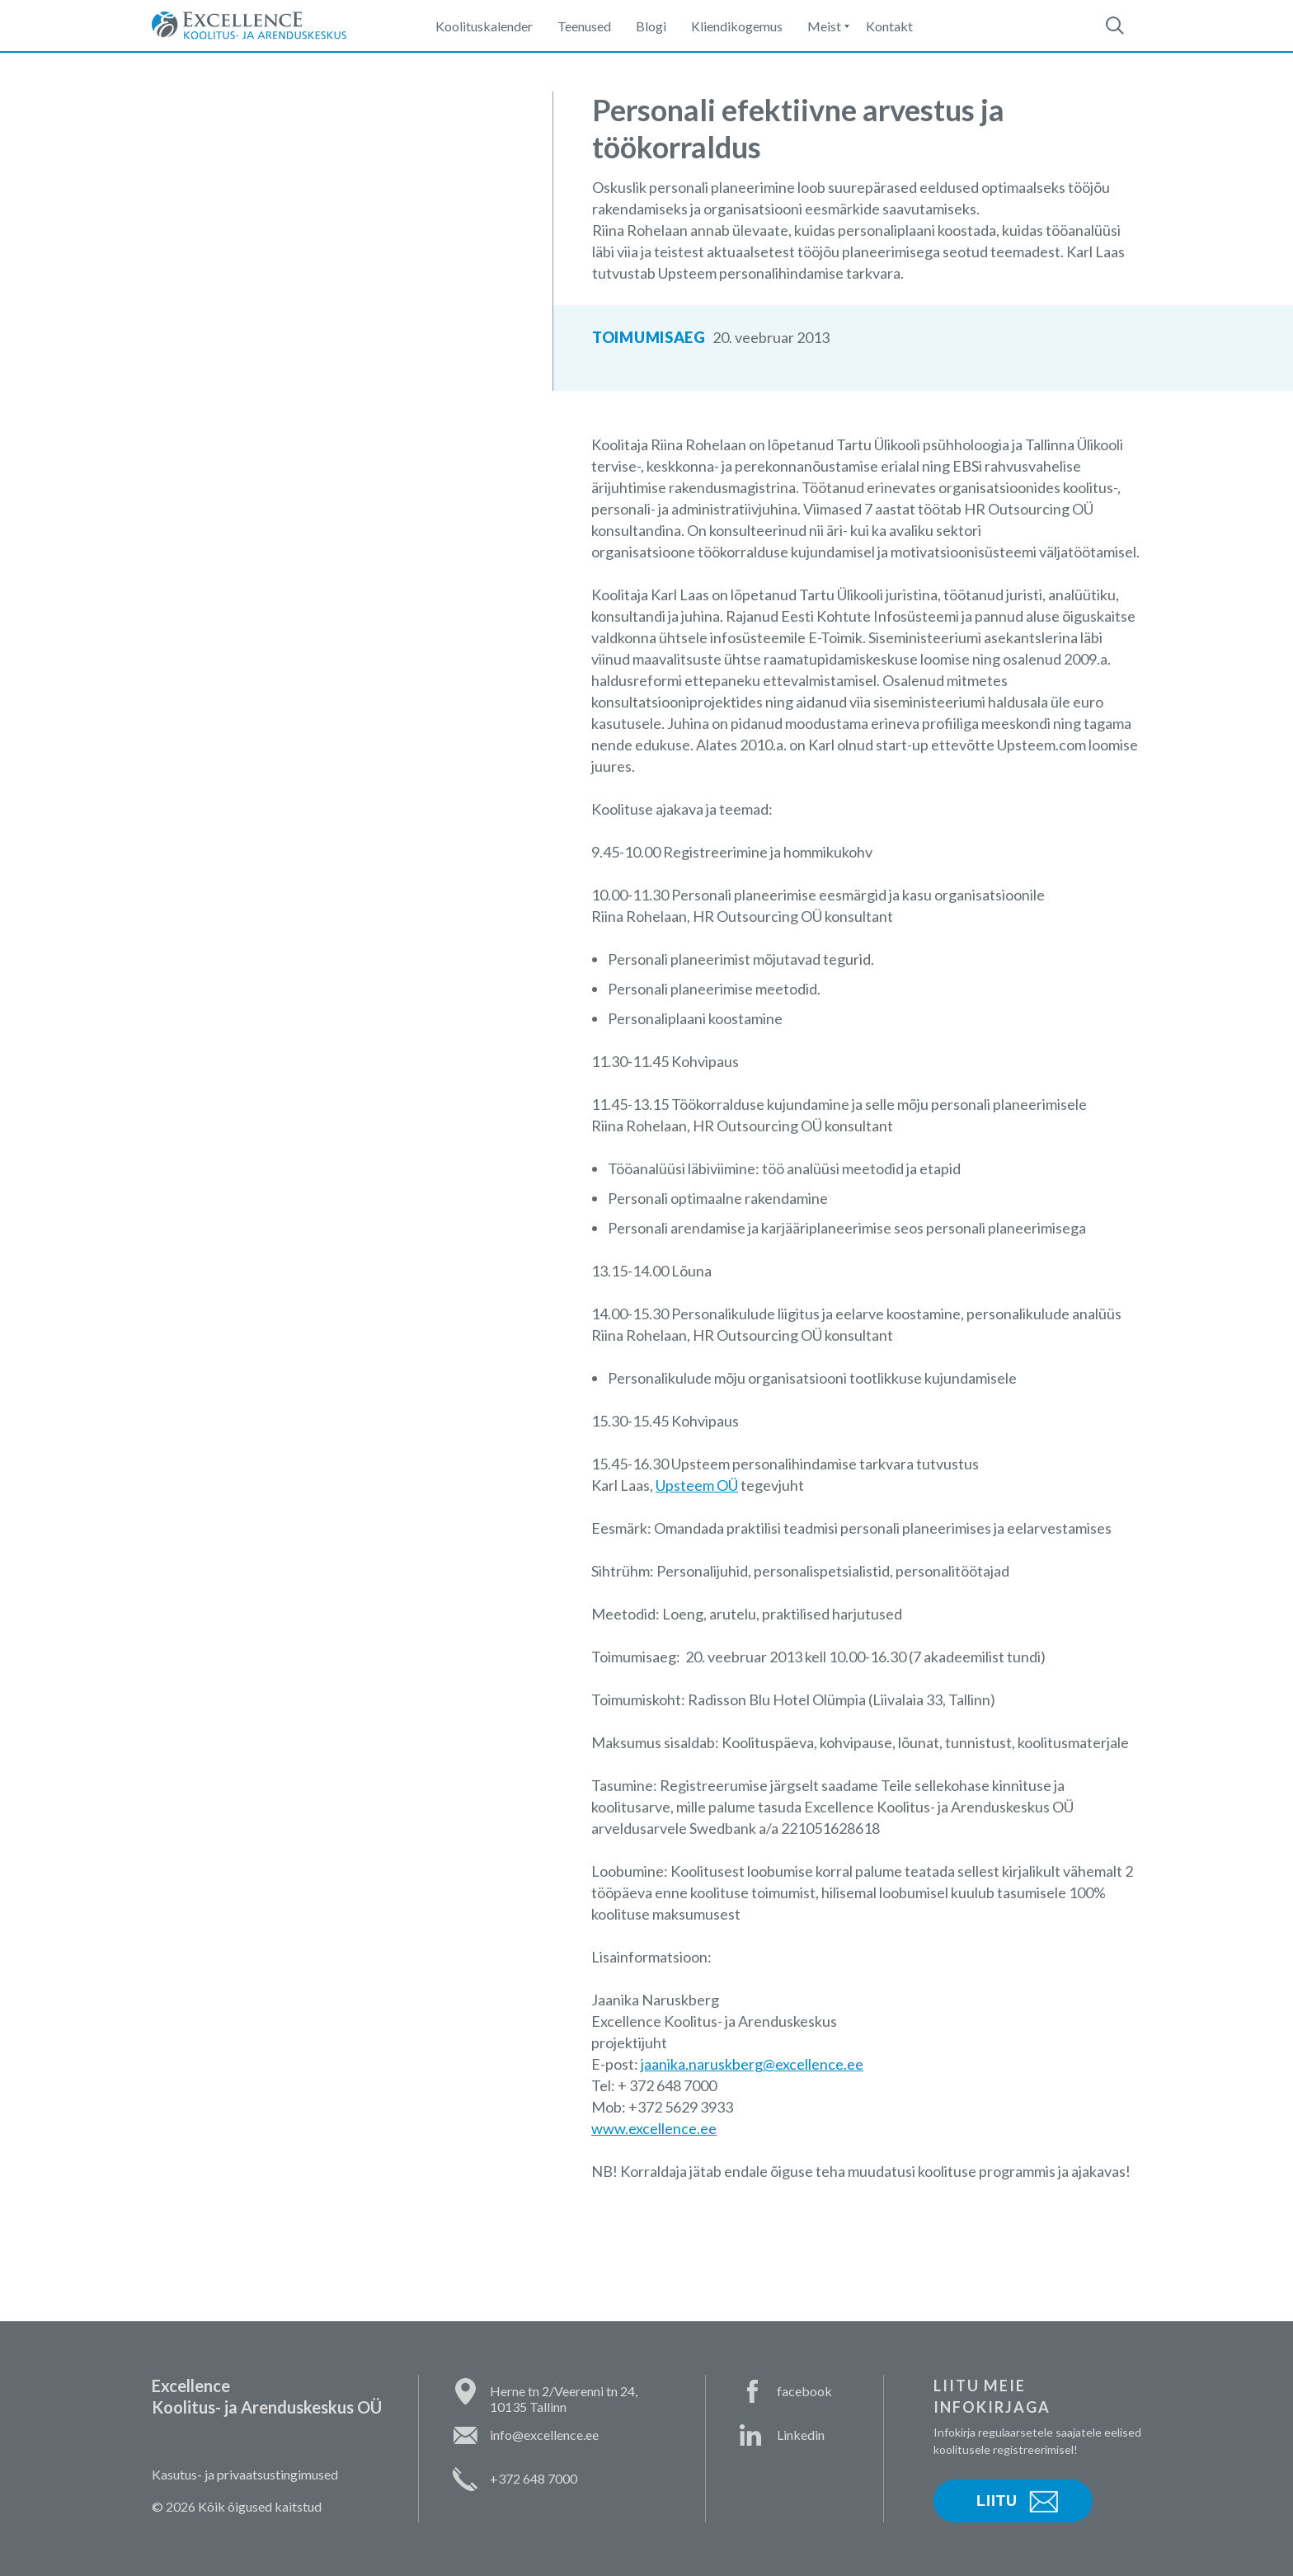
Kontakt (889, 26)
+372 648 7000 (533, 2478)
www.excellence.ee (654, 2128)
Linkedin (801, 2434)
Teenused (584, 26)
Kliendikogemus (737, 26)
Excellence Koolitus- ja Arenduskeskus (249, 26)
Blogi (651, 26)
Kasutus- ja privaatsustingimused (245, 2474)
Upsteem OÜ (697, 1485)
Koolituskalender (484, 26)
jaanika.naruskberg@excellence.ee (752, 2064)
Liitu (997, 2501)
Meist (824, 26)
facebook (804, 2391)
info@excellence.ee (544, 2434)
